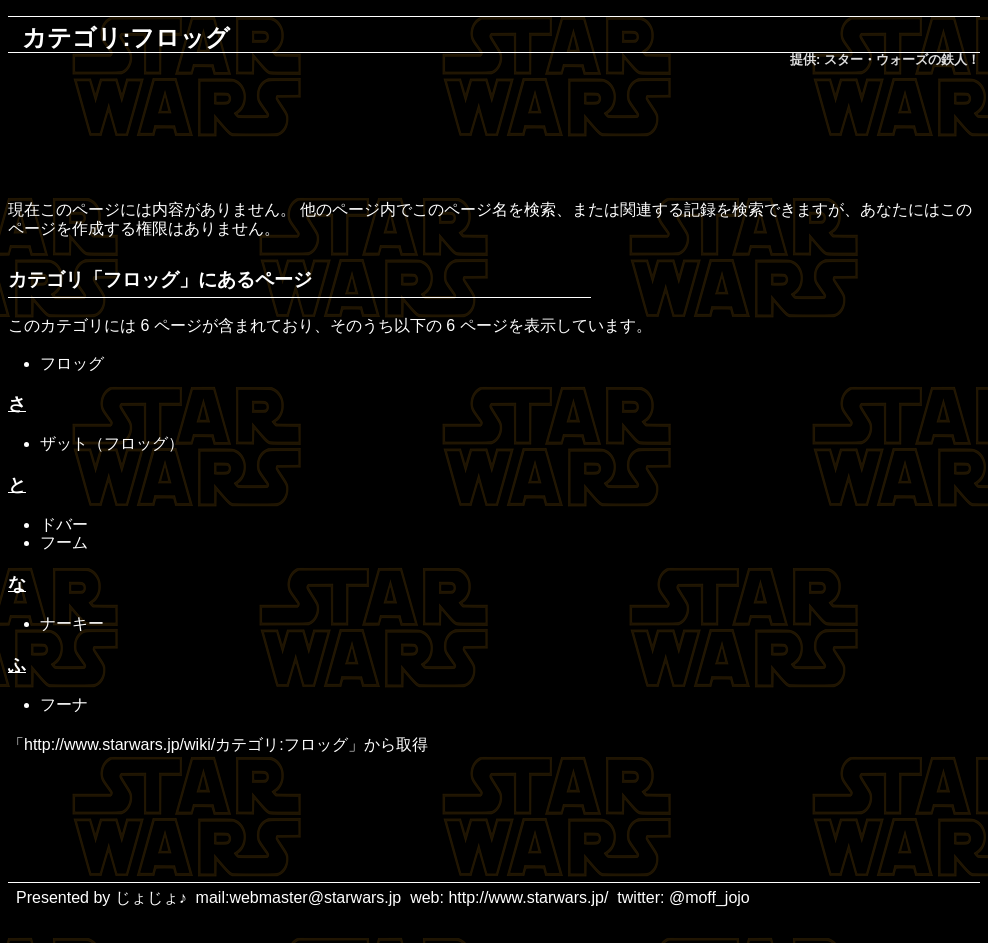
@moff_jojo (709, 897)
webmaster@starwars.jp (315, 897)
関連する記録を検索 (692, 209)
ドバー (64, 524)
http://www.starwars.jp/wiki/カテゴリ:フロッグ (186, 744)
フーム (64, 542)
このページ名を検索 (484, 209)
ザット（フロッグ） (112, 443)
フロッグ (72, 363)
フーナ (64, 704)
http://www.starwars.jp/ (528, 897)
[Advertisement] (494, 136)
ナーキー (72, 623)
